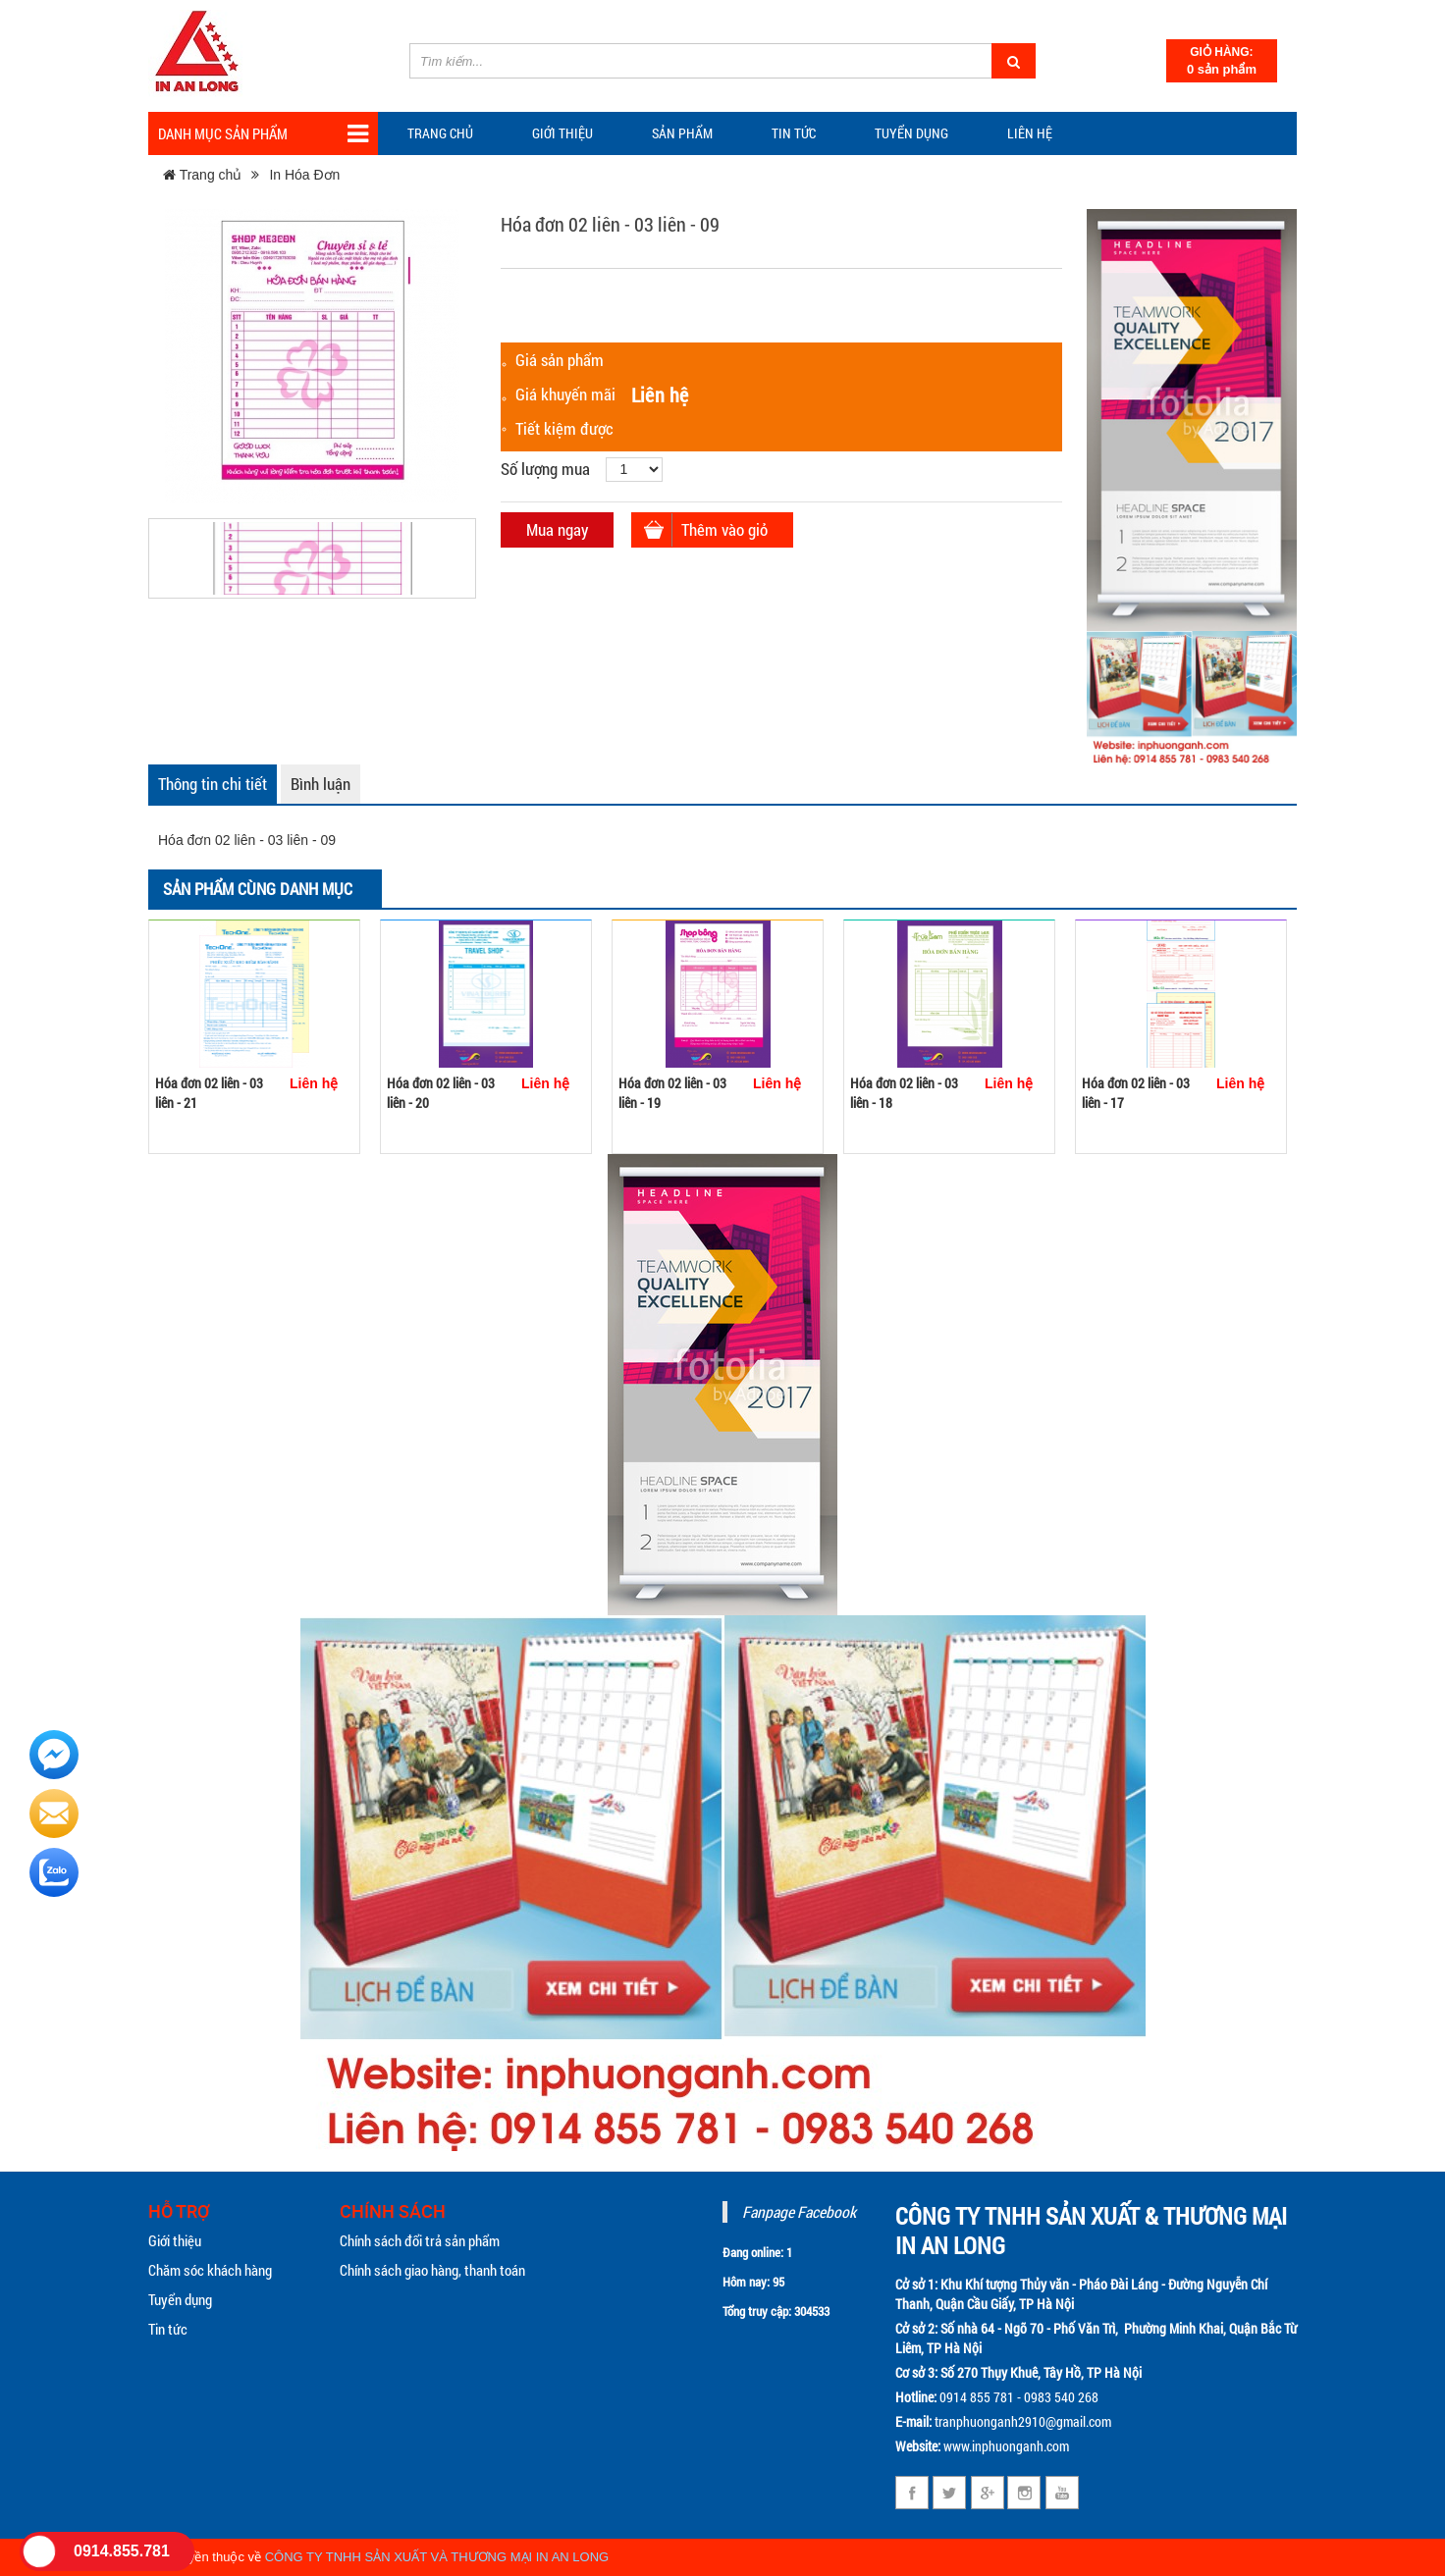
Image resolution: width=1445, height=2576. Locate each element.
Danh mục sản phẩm (263, 134)
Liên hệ (1029, 133)
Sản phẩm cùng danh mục (257, 888)
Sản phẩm (682, 133)
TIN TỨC (794, 133)
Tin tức (167, 2329)
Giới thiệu (562, 133)
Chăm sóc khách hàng (210, 2270)
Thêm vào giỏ (724, 529)
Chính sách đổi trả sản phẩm (420, 2240)
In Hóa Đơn (304, 175)
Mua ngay (557, 529)
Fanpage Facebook (799, 2211)
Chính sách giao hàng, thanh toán (432, 2270)
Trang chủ (440, 133)
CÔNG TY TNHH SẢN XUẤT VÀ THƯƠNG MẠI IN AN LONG (437, 2557)
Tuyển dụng (911, 133)
